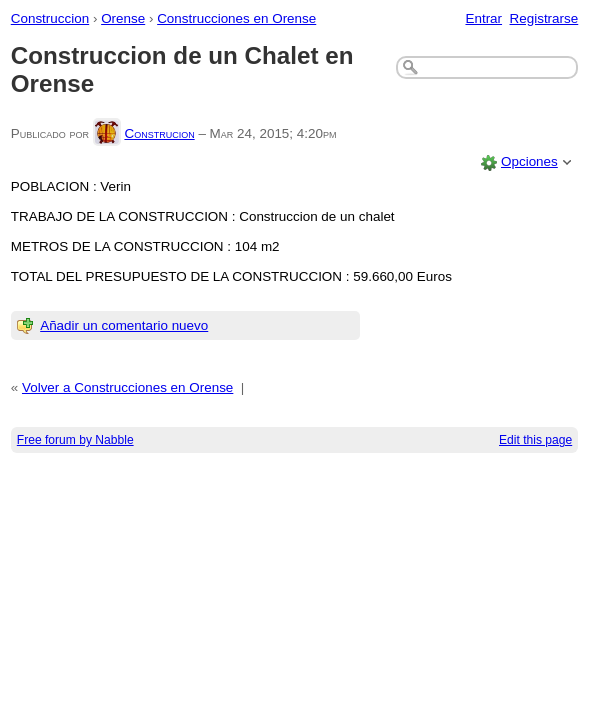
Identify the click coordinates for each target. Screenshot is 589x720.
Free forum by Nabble (75, 440)
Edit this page (535, 440)
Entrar (483, 18)
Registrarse (544, 18)
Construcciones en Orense (236, 18)
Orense (123, 18)
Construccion (50, 18)
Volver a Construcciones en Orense (127, 387)
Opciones (529, 161)
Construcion (159, 133)
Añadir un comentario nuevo (124, 325)
